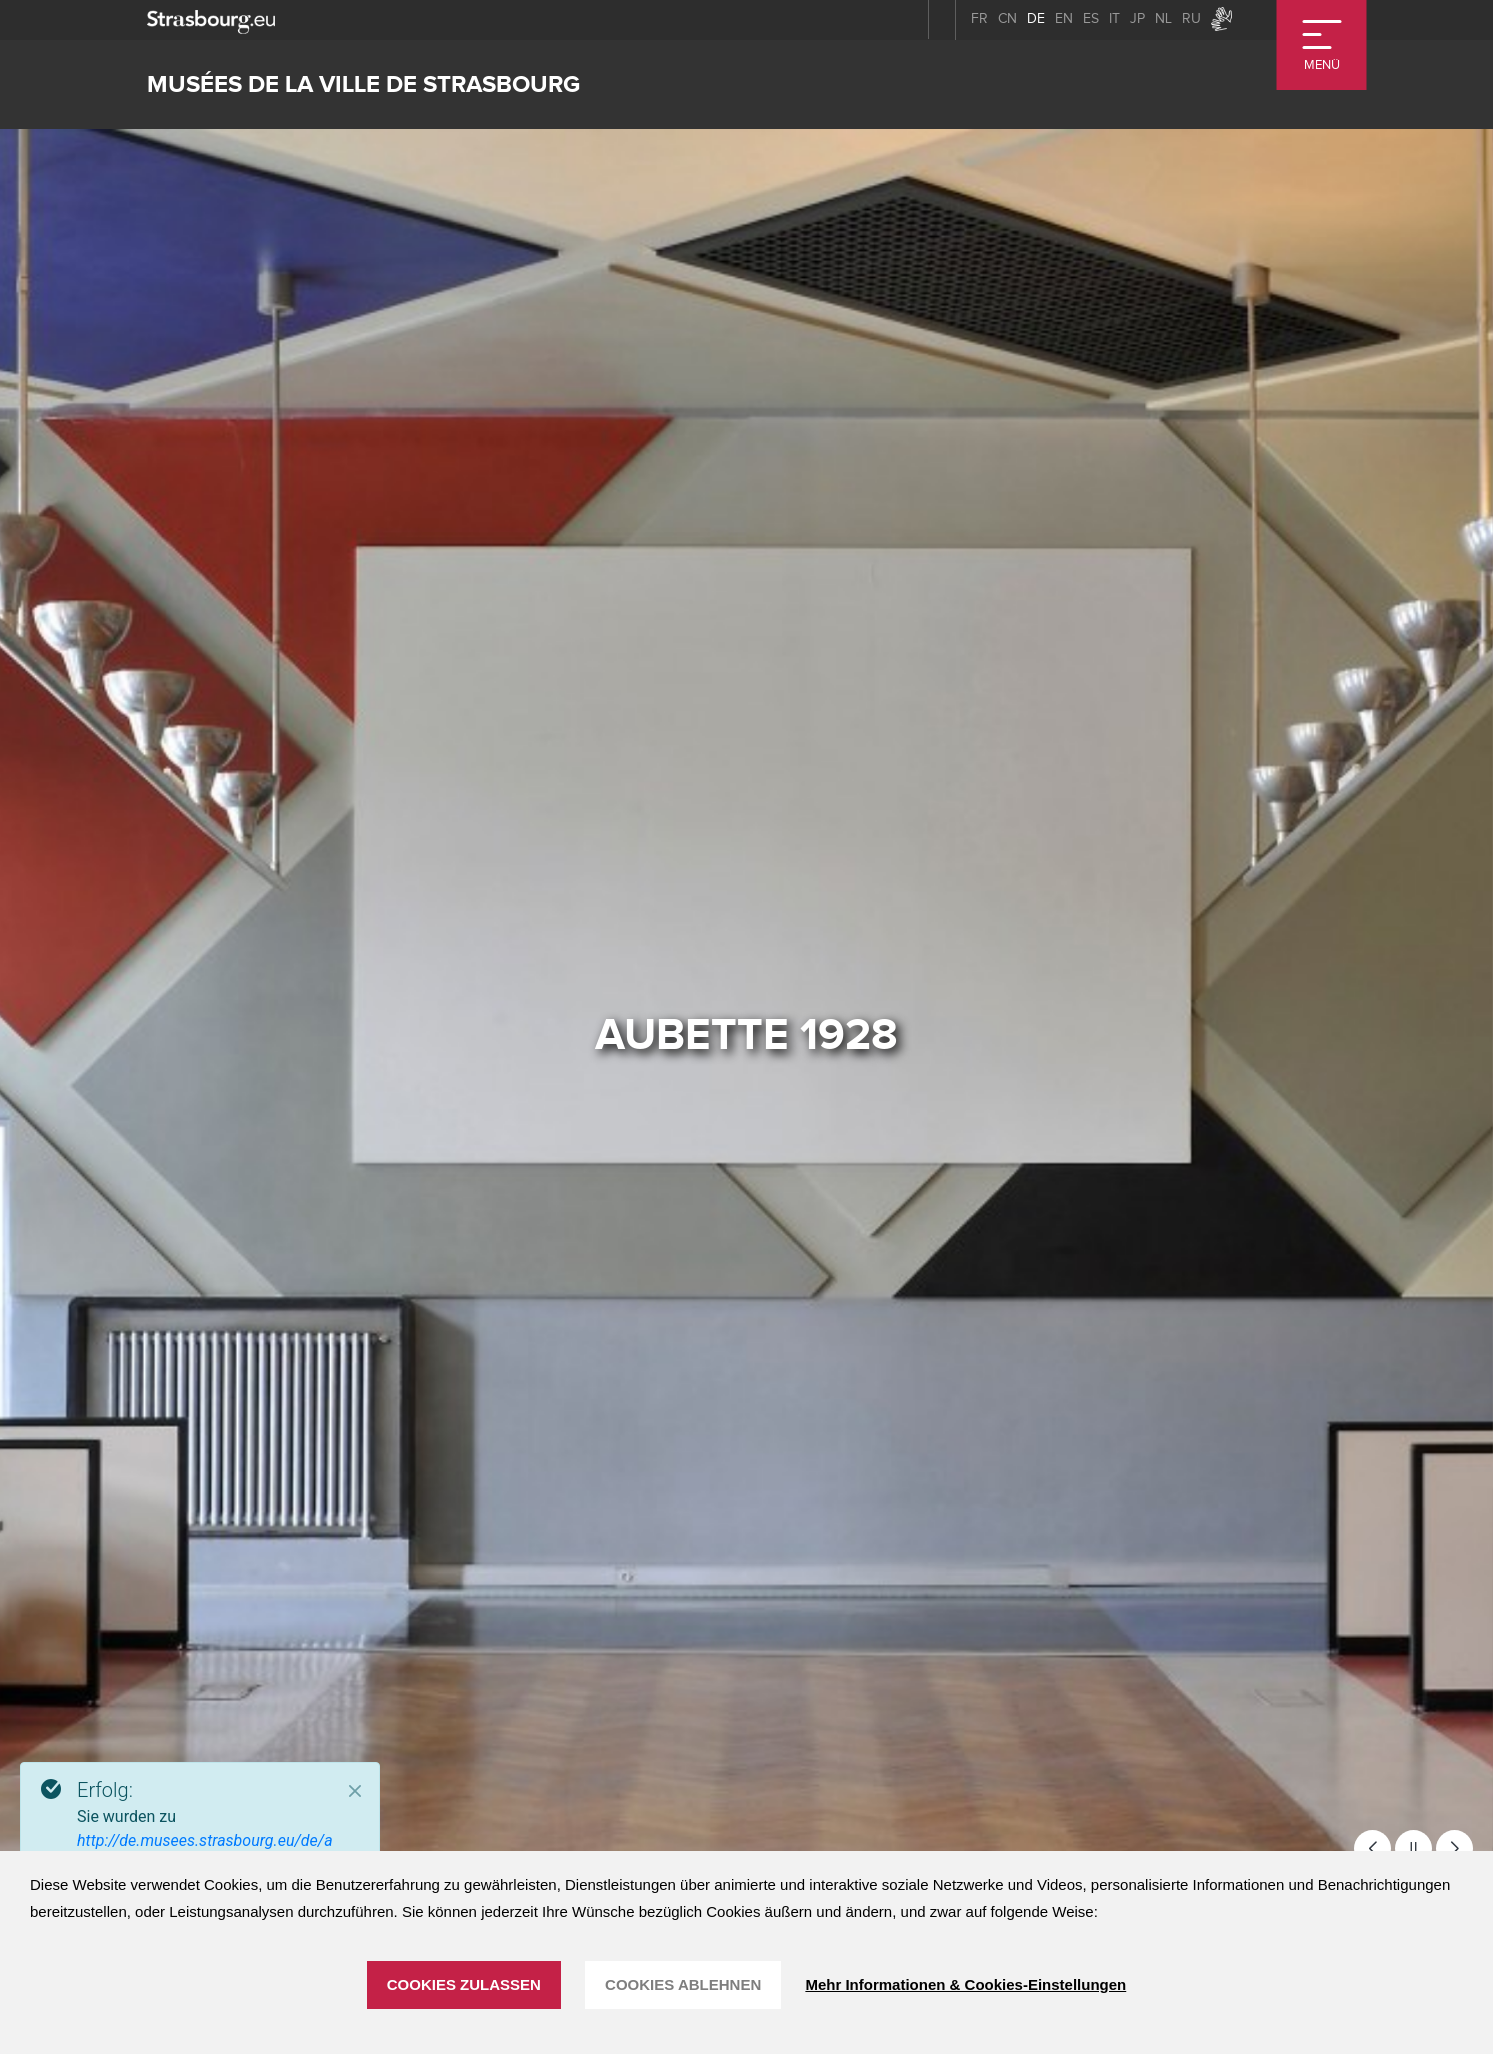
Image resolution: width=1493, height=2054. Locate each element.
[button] (1372, 1848)
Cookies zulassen (464, 1984)
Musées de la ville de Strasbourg (363, 84)
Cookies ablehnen (683, 1984)
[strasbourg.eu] (211, 19)
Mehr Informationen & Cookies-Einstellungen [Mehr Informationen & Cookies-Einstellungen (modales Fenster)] (965, 1984)
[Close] (355, 1791)
